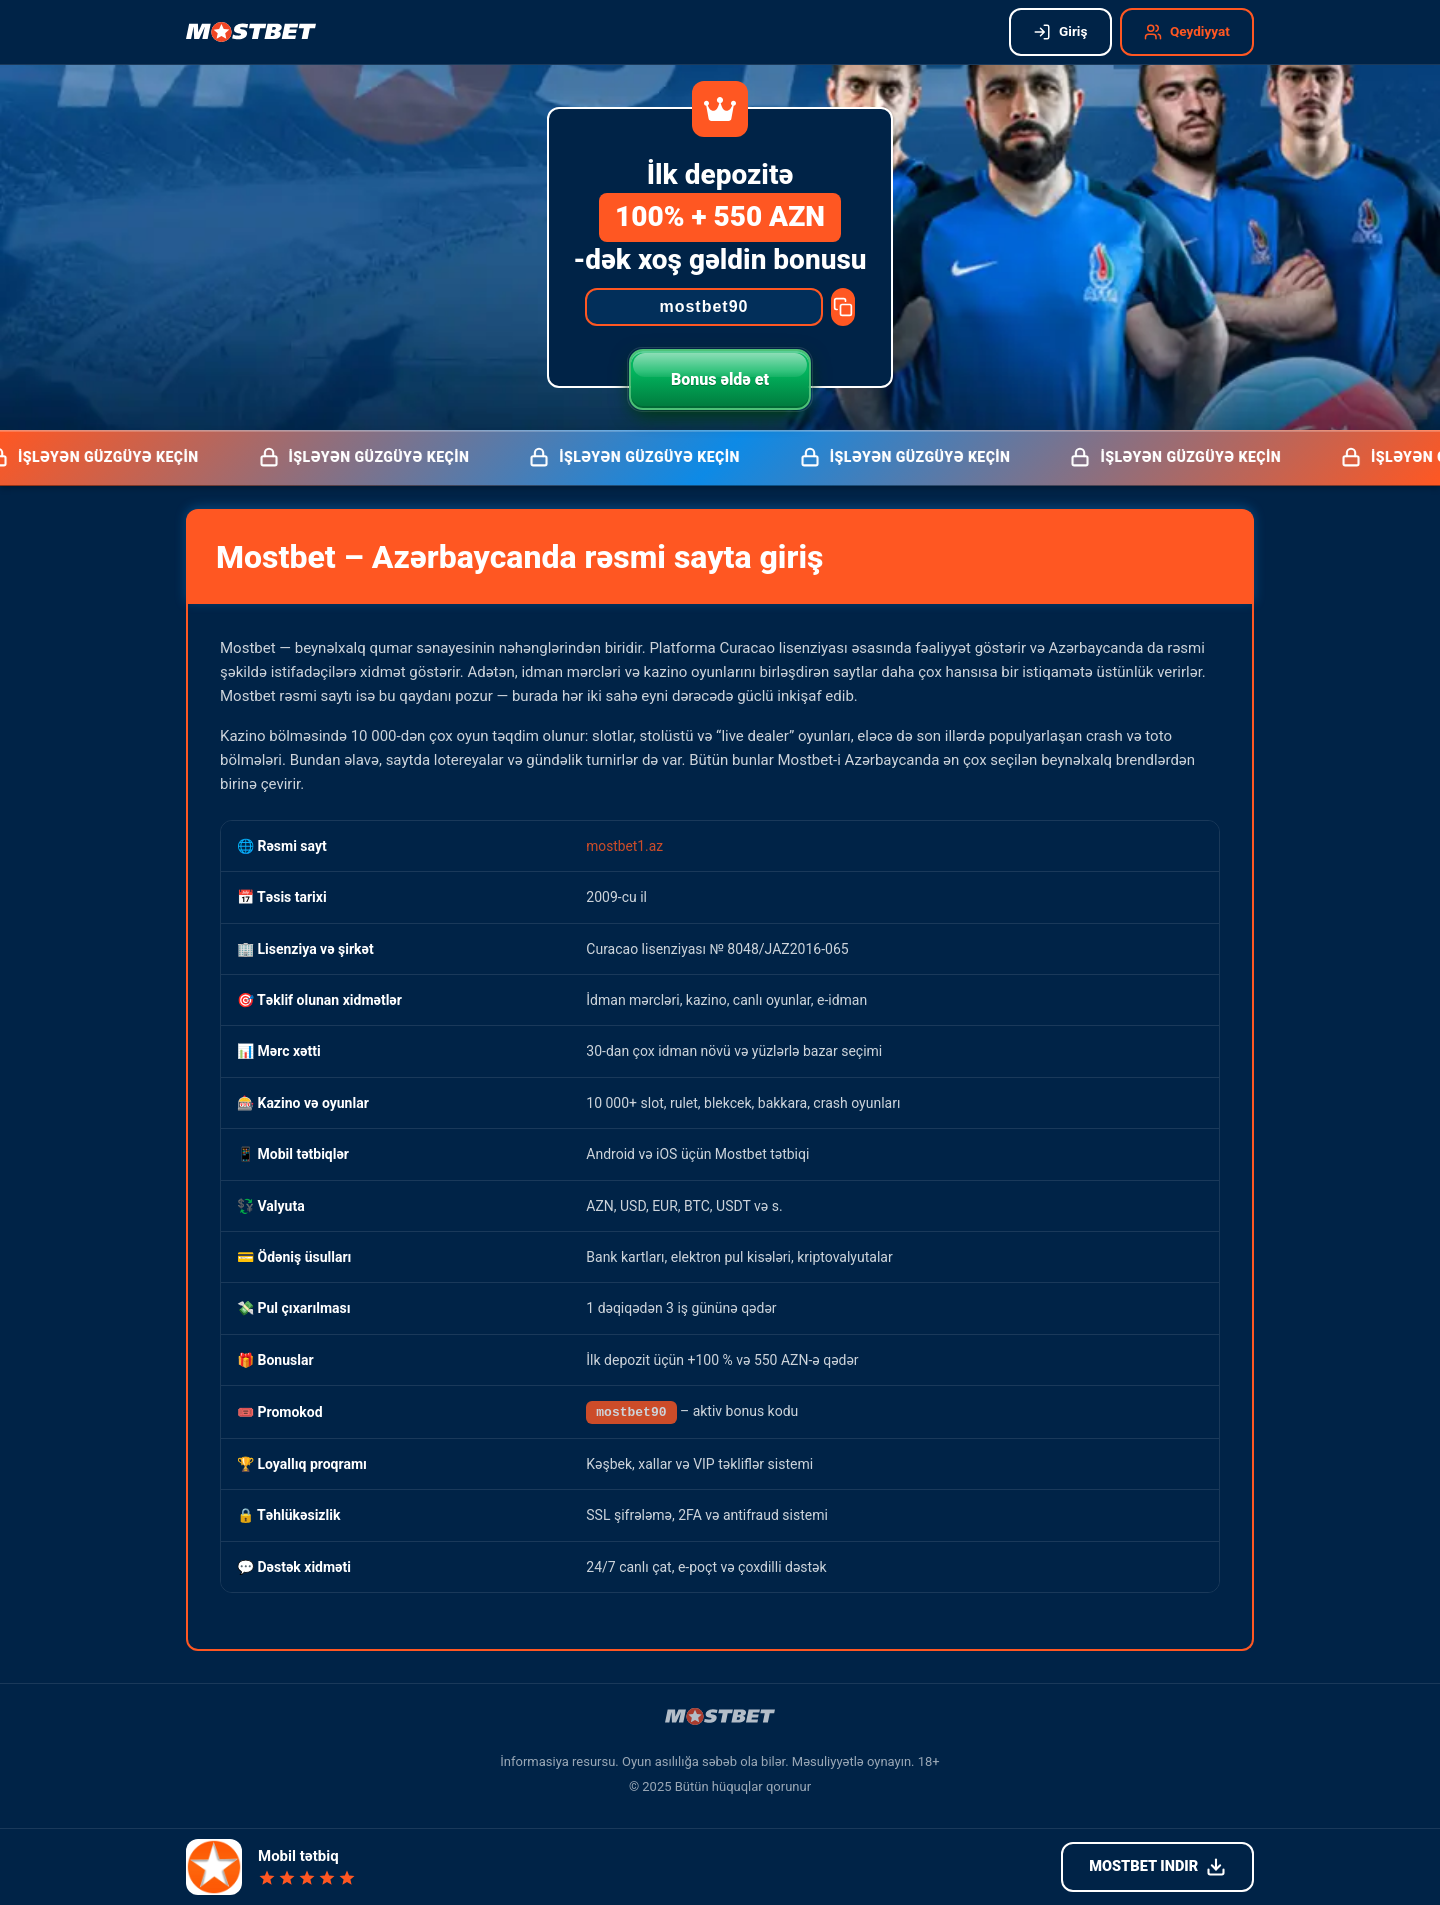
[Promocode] (704, 307)
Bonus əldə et (720, 379)
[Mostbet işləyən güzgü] (251, 32)
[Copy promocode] (843, 307)
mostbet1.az (625, 845)
